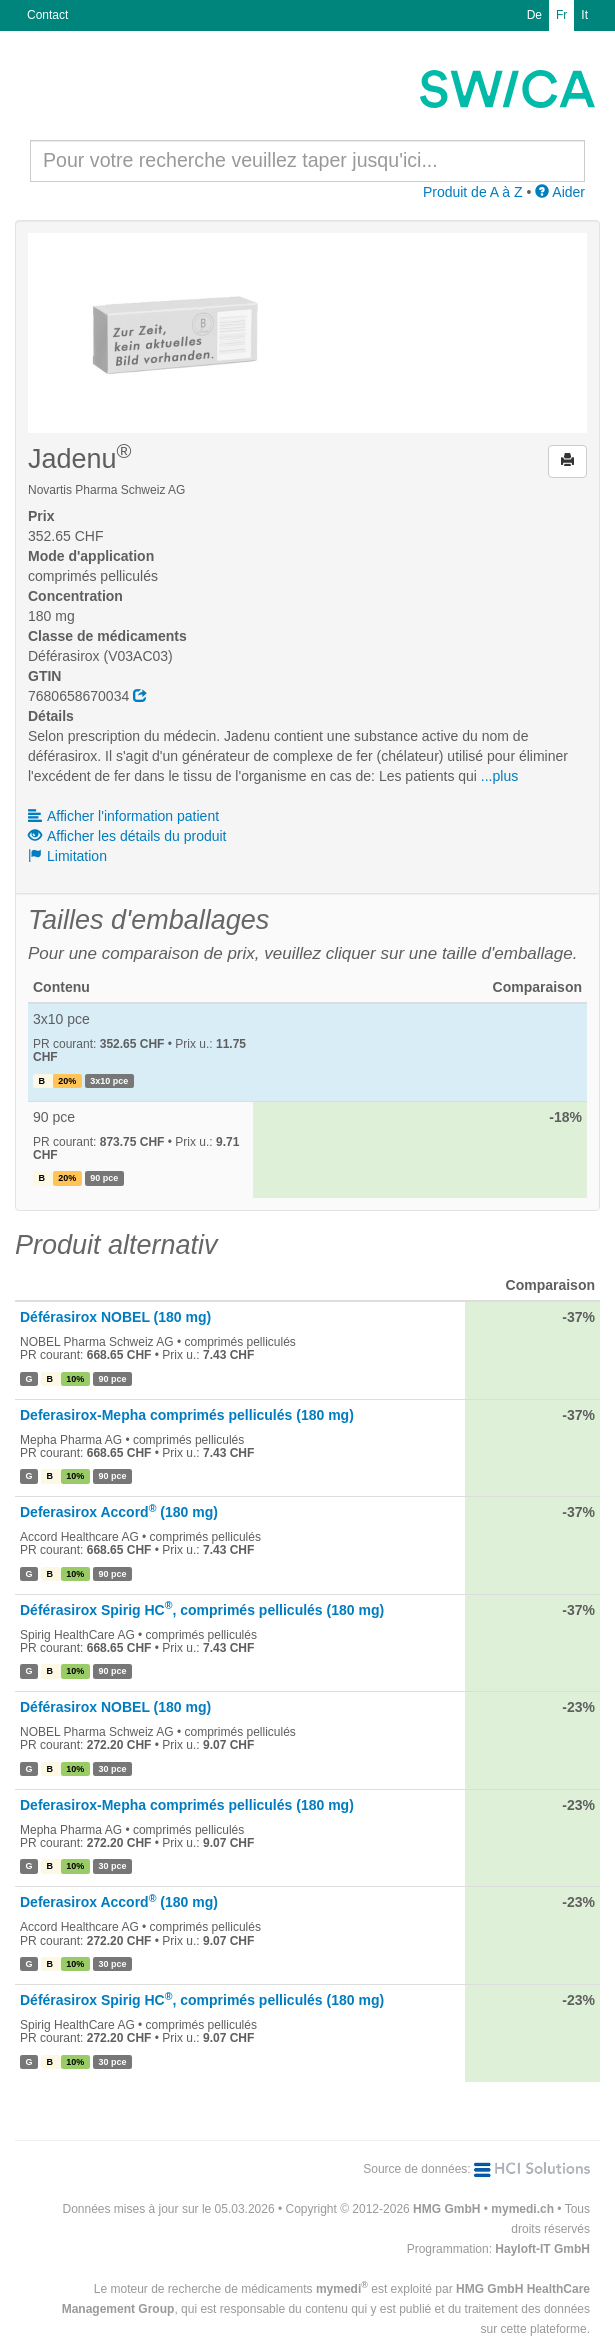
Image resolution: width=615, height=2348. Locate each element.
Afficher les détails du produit (127, 836)
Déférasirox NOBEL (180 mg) (115, 1317)
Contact (47, 15)
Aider (560, 192)
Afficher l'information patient (123, 816)
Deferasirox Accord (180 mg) (119, 1512)
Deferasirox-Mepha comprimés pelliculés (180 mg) (187, 1415)
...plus (499, 776)
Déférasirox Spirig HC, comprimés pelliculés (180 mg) (202, 1610)
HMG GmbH (446, 2209)
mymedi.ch (522, 2209)
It (584, 15)
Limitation (67, 856)
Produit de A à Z (473, 192)
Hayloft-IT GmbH (542, 2249)
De (534, 15)
